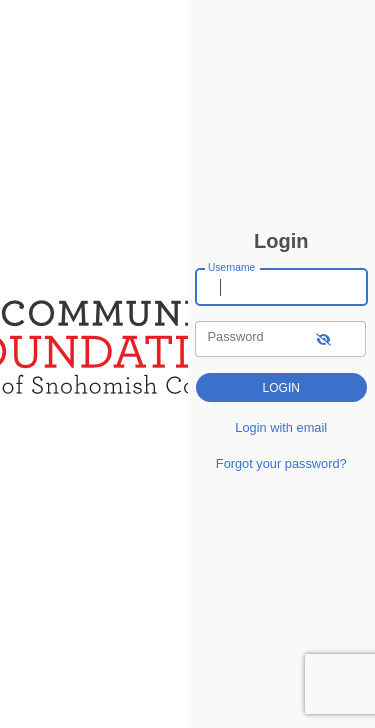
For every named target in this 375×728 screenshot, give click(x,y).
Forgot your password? (281, 463)
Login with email (281, 427)
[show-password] (323, 338)
